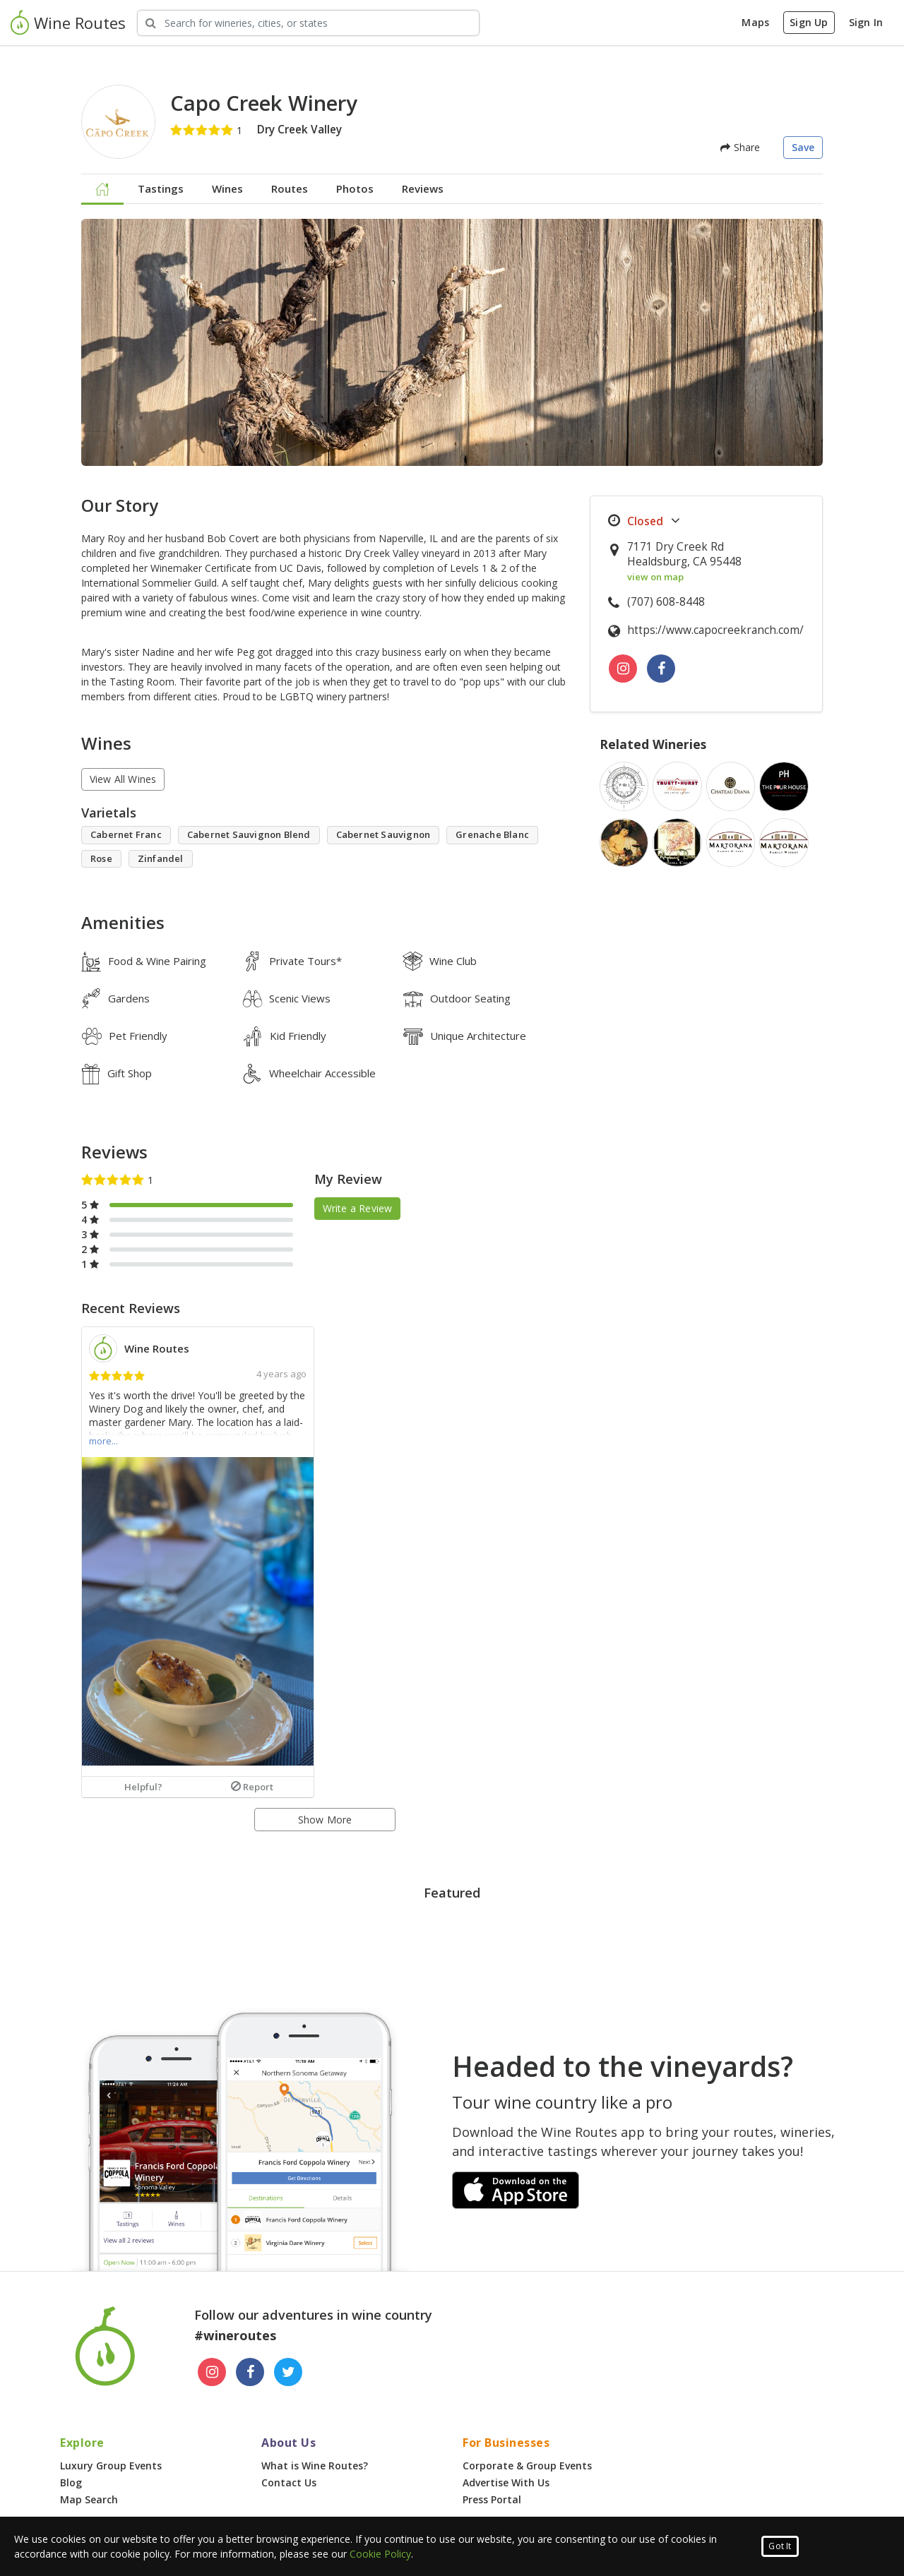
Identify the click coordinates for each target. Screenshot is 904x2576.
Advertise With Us (506, 2482)
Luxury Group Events (111, 2465)
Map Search (89, 2499)
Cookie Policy (380, 2553)
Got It (779, 2546)
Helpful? (143, 1786)
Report (252, 1786)
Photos (355, 188)
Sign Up (809, 22)
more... (103, 1441)
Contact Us (288, 2482)
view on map (655, 576)
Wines (227, 188)
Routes (289, 188)
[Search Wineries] (308, 23)
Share (740, 147)
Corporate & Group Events (527, 2465)
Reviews (423, 188)
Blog (71, 2482)
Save (803, 147)
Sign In (866, 22)
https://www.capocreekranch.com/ (715, 630)
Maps (755, 22)
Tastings (161, 188)
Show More (325, 1819)
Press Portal (492, 2499)
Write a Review (358, 1208)
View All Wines (123, 779)
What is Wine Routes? (314, 2465)
